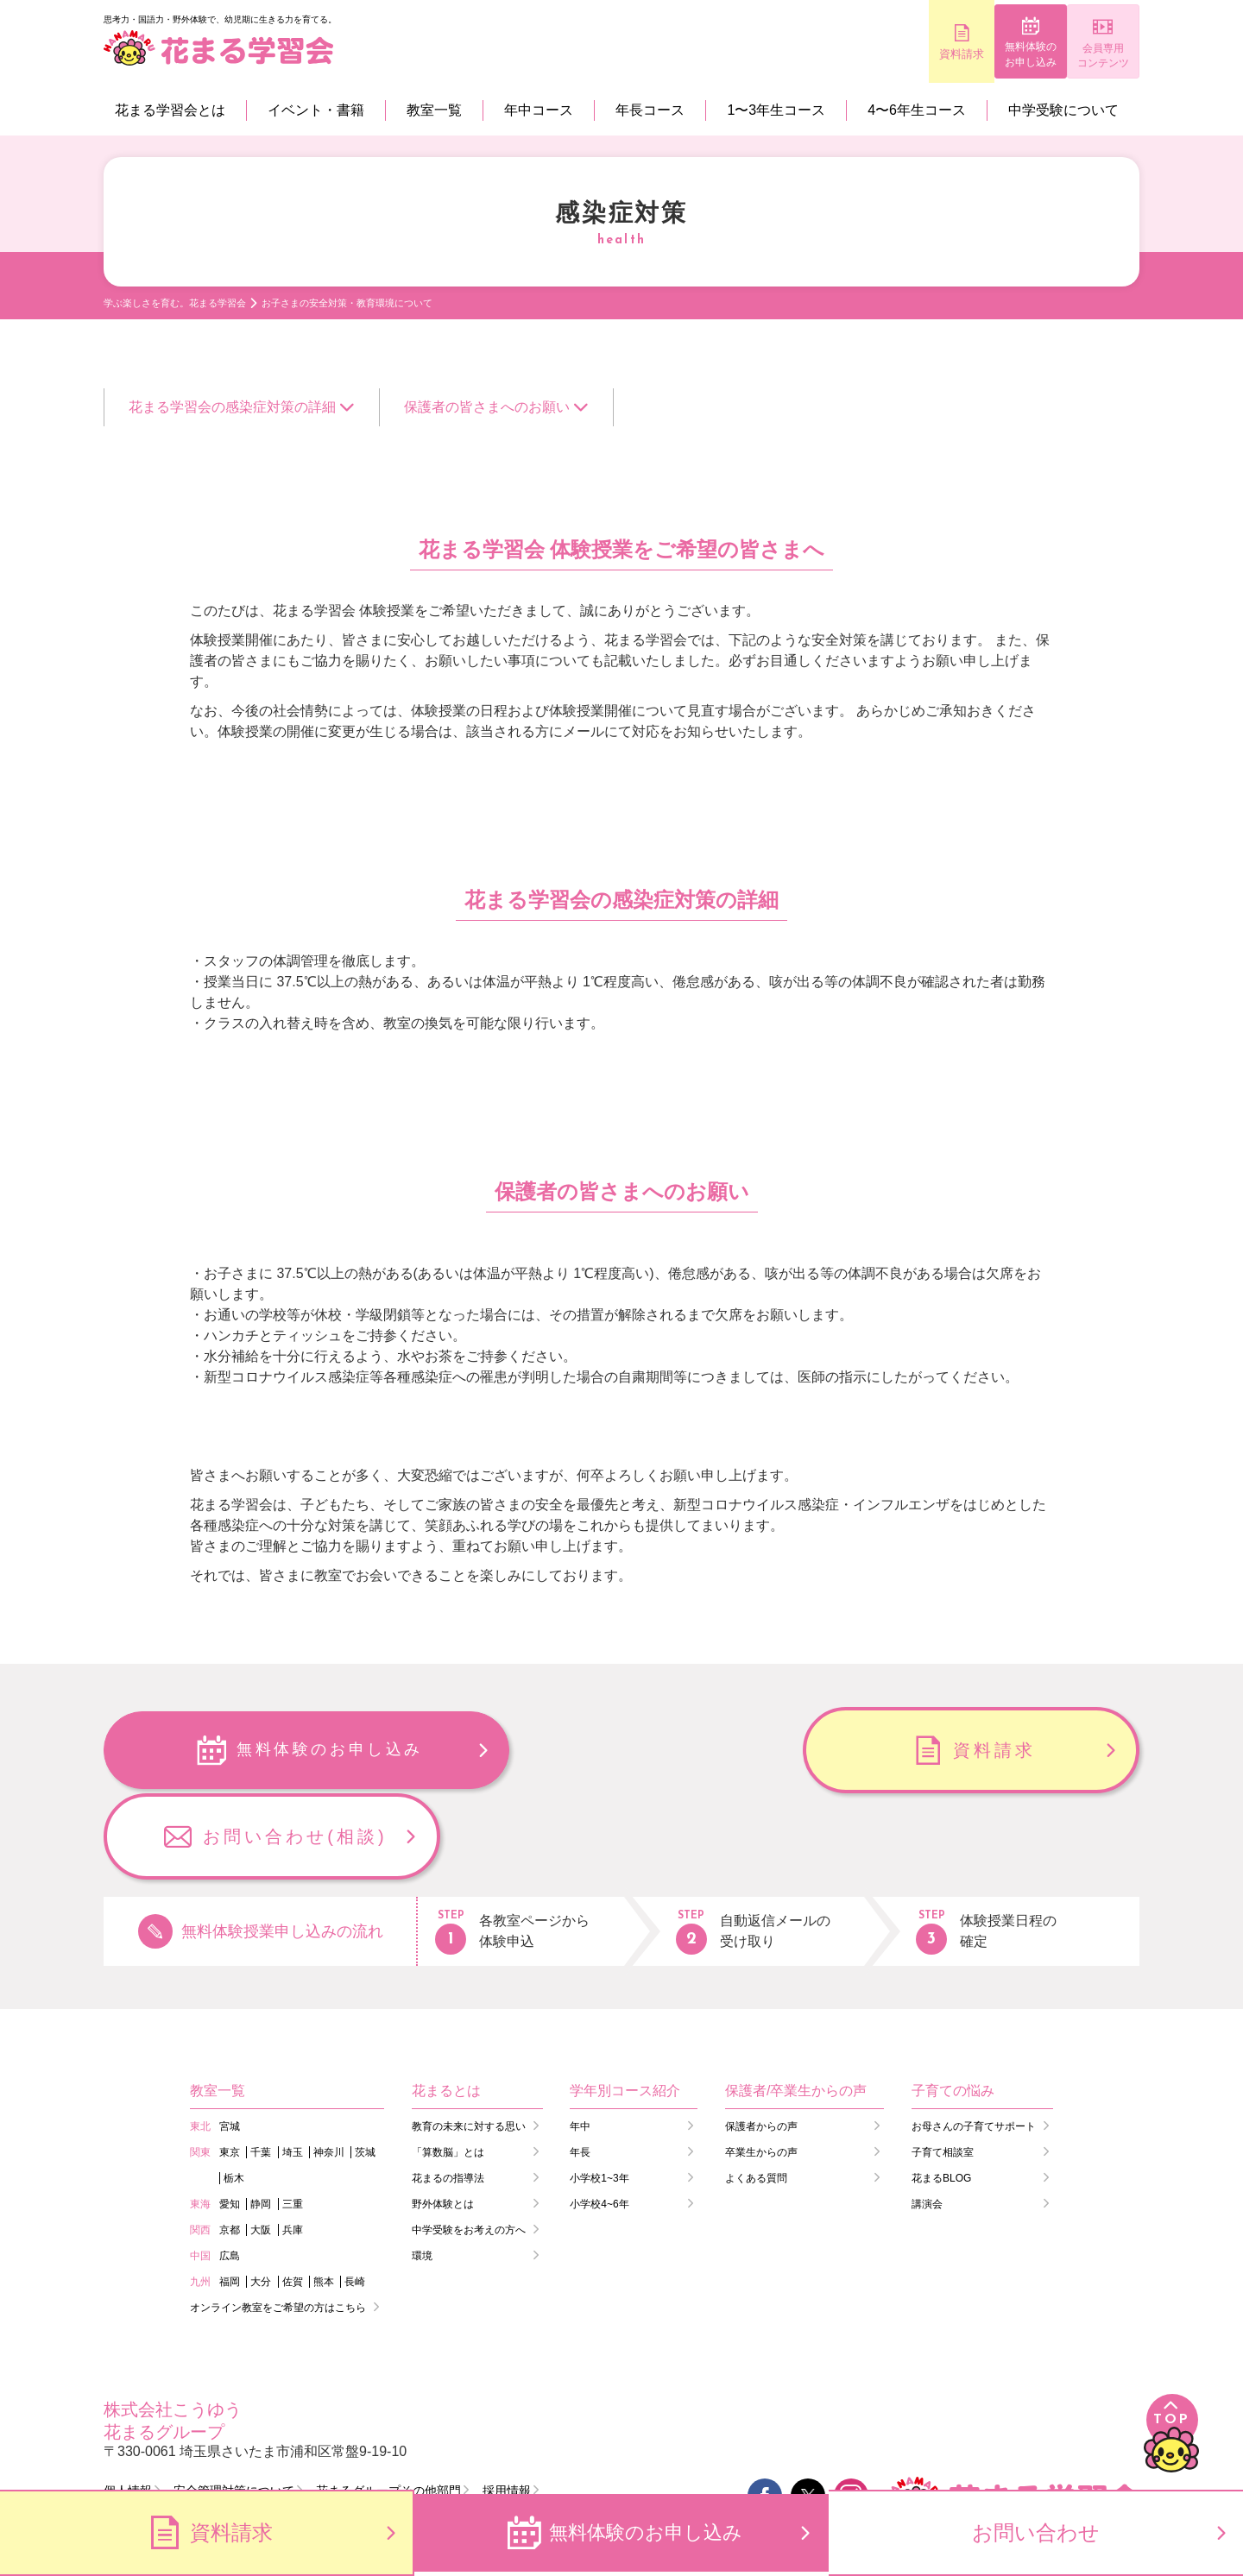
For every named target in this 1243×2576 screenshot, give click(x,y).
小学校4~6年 (599, 2118)
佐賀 (292, 2195)
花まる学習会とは (170, 110)
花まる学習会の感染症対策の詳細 (232, 407)
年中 (580, 2040)
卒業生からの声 (761, 2066)
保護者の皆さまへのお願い (487, 407)
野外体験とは (443, 2118)
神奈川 (328, 2066)
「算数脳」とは (448, 2066)
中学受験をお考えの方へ (469, 2144)
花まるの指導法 (448, 2092)
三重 (292, 2118)
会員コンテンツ (437, 2437)
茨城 (365, 2066)
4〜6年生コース (917, 110)
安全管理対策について (234, 2404)
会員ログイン (155, 2437)
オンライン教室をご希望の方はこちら (278, 2221)
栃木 (234, 2092)
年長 (580, 2066)
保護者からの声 (761, 2040)
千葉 (260, 2066)
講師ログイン (293, 2437)
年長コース (650, 110)
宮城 (229, 2040)
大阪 (260, 2144)
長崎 (354, 2195)
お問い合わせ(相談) (994, 1750)
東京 (229, 2066)
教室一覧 (434, 110)
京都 (229, 2144)
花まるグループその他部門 (388, 2404)
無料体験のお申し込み (984, 55)
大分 (260, 2195)
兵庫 (292, 2144)
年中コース (538, 110)
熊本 (323, 2195)
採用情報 (507, 2404)
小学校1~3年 (599, 2092)
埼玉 (292, 2066)
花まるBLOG (941, 2092)
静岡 (260, 2118)
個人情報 (128, 2404)
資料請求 (880, 53)
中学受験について (1063, 110)
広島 (229, 2169)
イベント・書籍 (316, 110)
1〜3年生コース (776, 110)
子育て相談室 (943, 2066)
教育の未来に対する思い (469, 2040)
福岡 (229, 2195)
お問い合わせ (1036, 2532)
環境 (422, 2169)
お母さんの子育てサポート (974, 2040)
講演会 (927, 2118)
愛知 (229, 2118)
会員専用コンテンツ (1088, 56)
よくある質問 (756, 2092)
